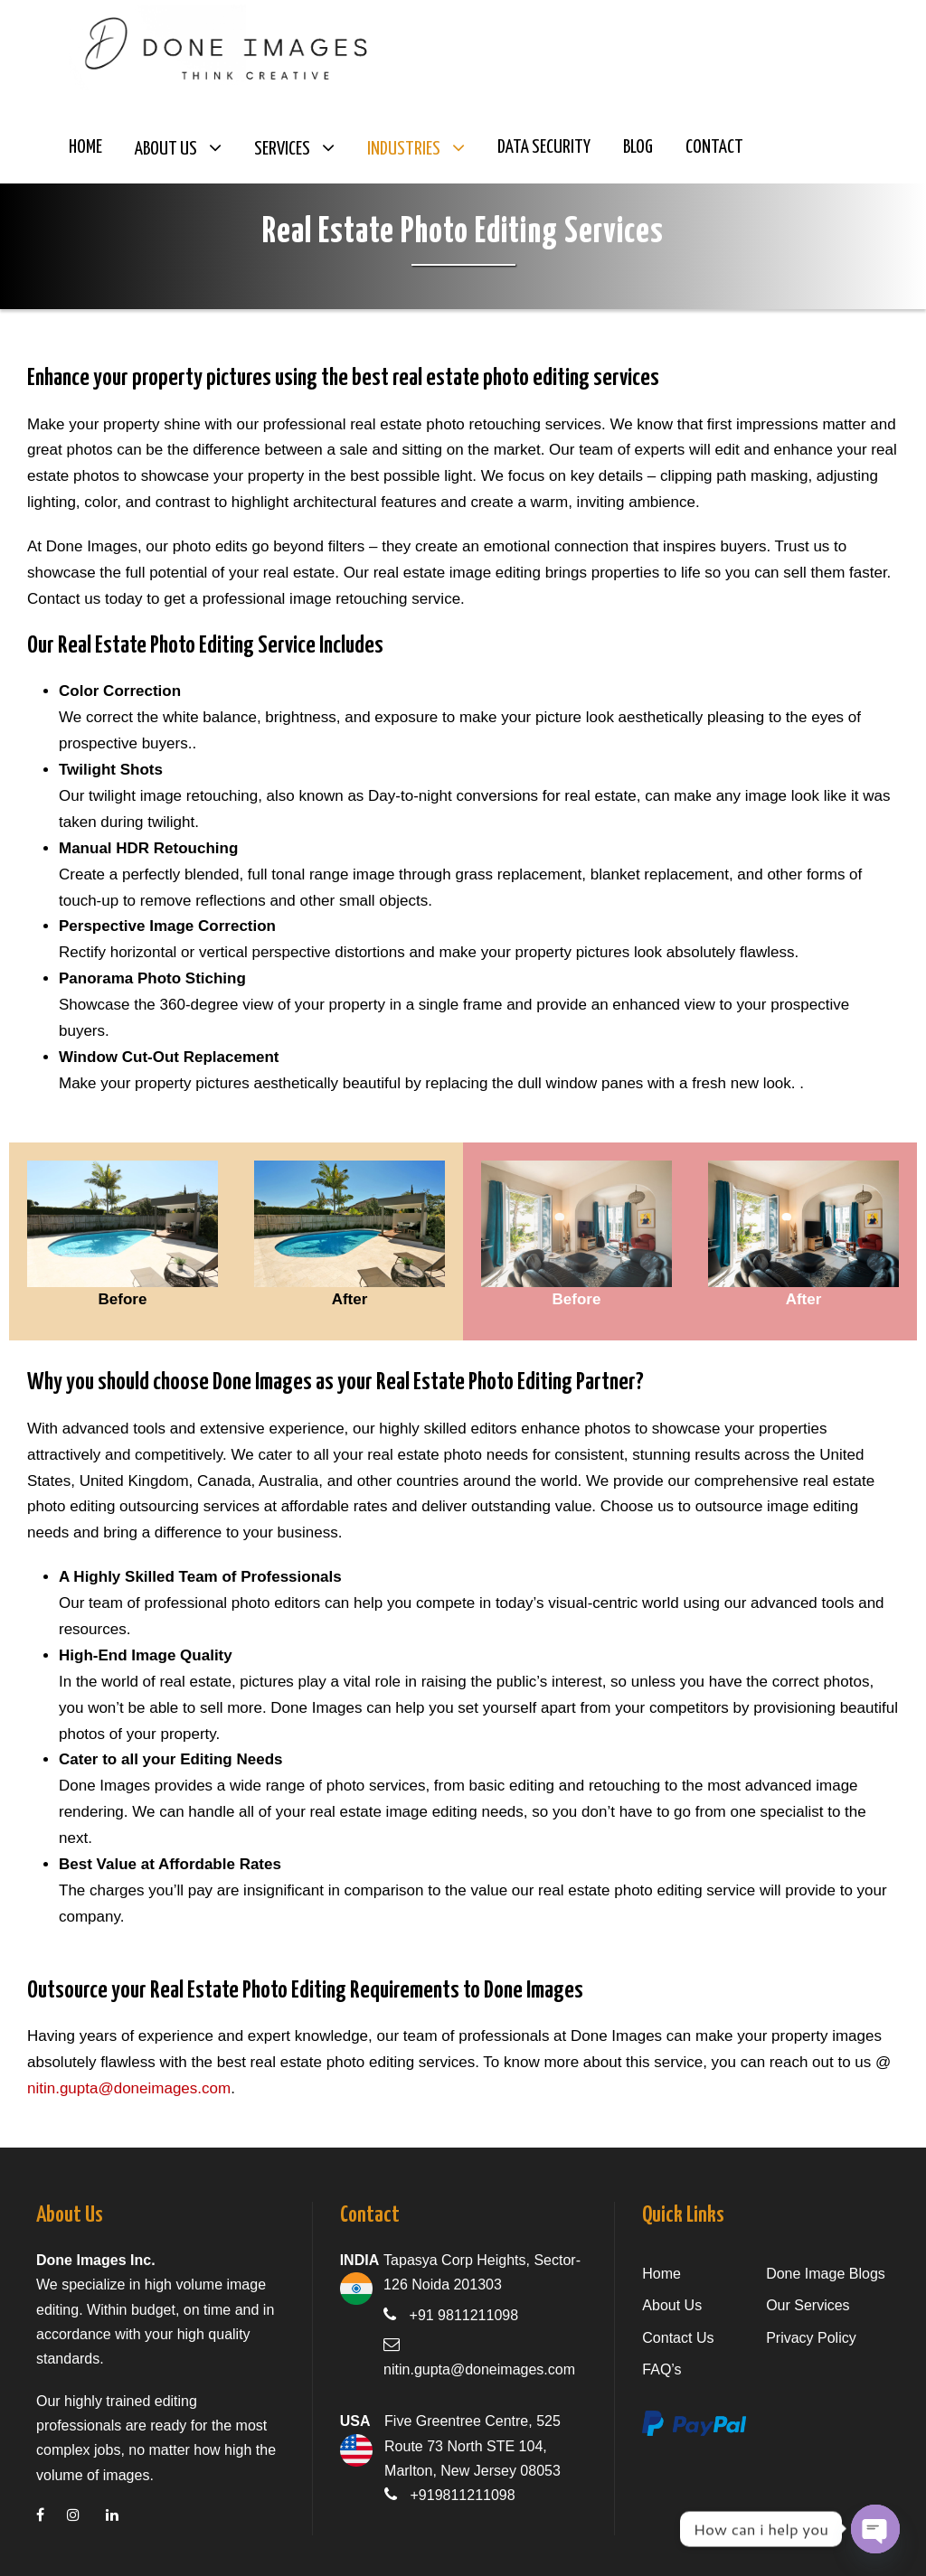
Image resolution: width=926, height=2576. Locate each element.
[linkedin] (123, 2515)
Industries (403, 149)
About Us (166, 149)
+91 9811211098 (464, 2315)
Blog (638, 147)
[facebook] (51, 2515)
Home (85, 147)
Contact (714, 147)
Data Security (544, 147)
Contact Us (677, 2338)
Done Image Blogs (825, 2273)
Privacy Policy (811, 2338)
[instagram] (84, 2515)
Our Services (807, 2305)
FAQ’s (661, 2369)
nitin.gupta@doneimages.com (129, 2088)
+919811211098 (463, 2495)
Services (282, 149)
